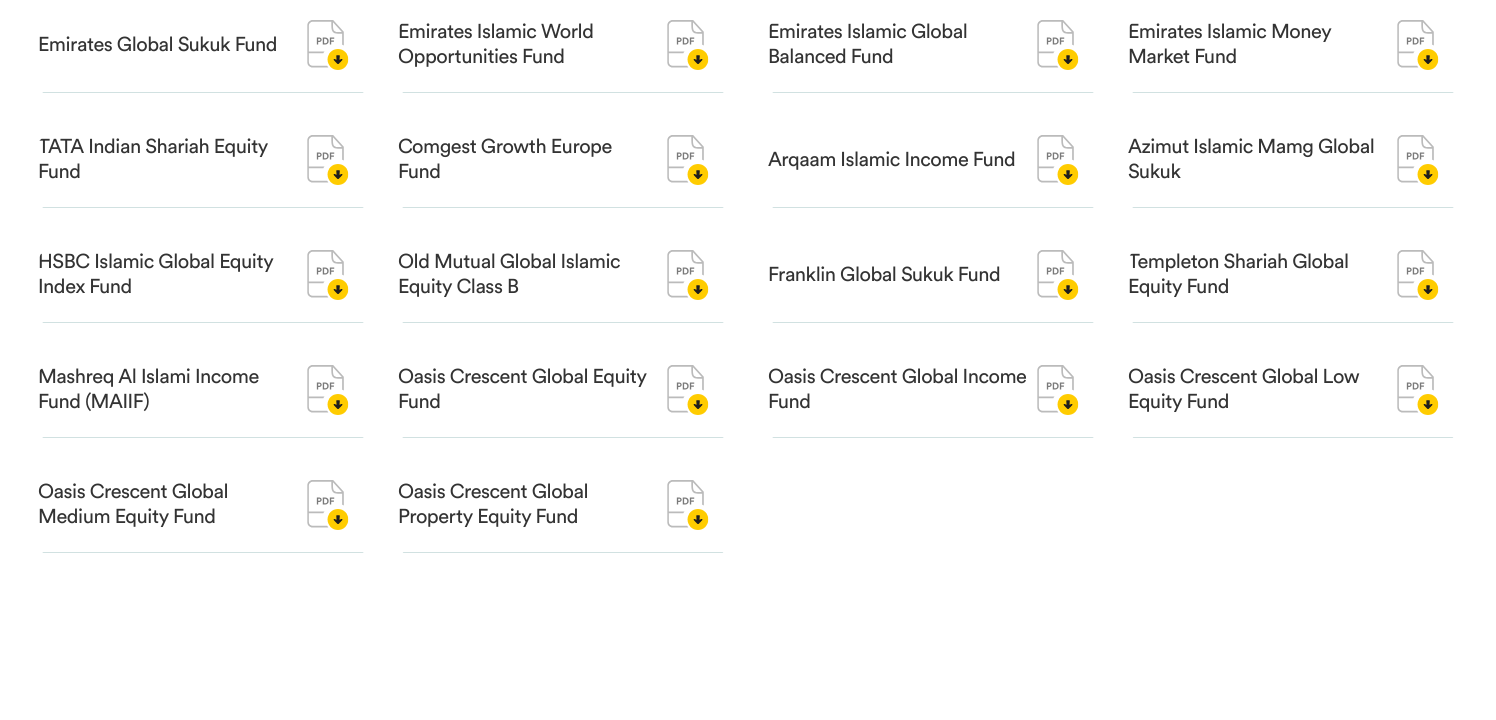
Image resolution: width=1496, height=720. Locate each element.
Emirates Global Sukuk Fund (157, 45)
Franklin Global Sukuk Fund (884, 275)
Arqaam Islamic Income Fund (891, 160)
